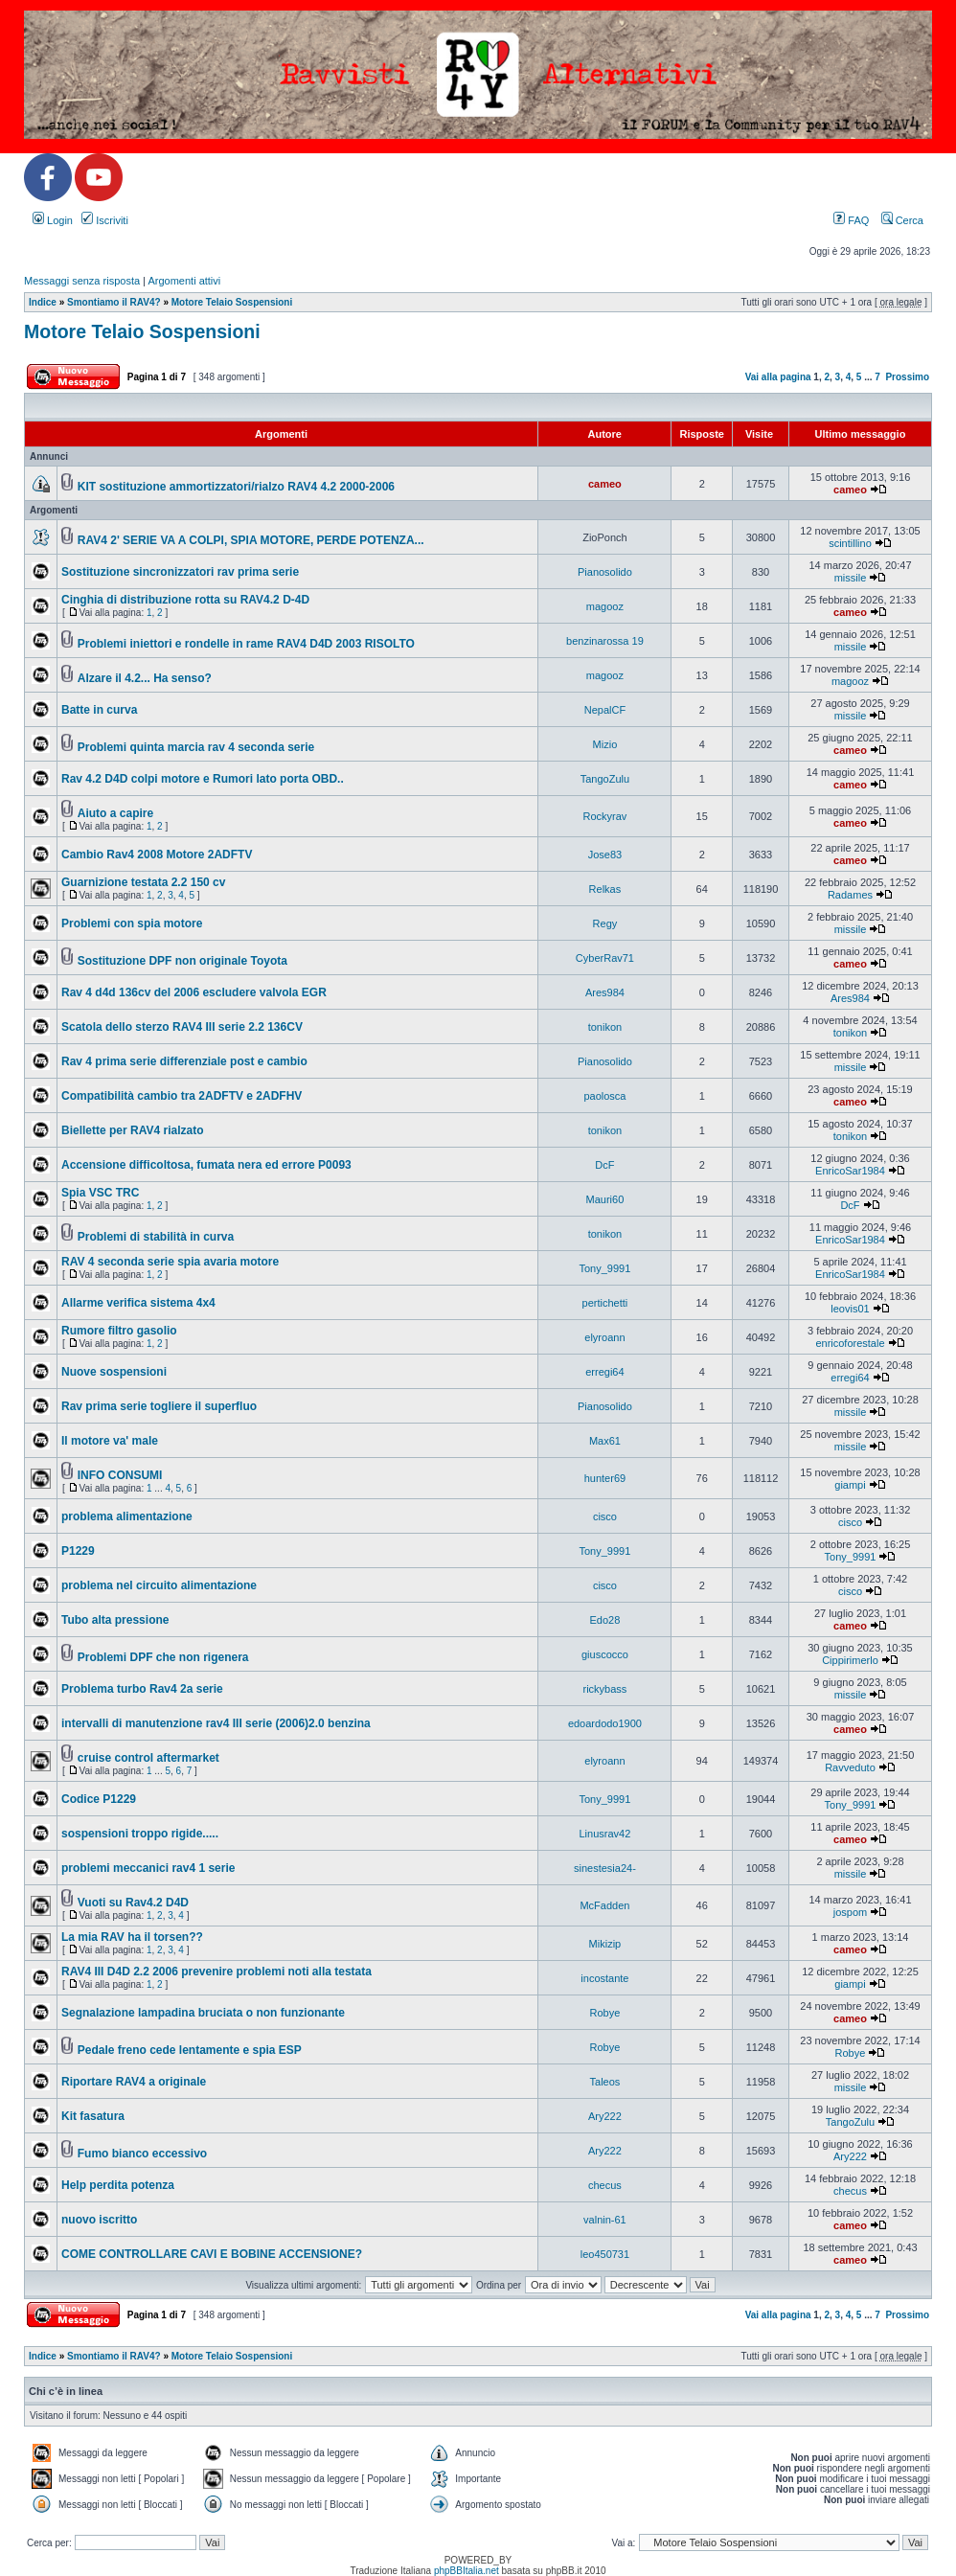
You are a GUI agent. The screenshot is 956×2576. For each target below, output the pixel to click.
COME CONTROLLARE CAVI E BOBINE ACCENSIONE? (211, 2254)
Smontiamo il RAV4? (114, 302)
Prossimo (907, 377)
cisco (605, 1516)
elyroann (604, 1337)
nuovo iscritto (99, 2219)
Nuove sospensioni (114, 1372)
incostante (604, 1978)
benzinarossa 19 (605, 641)
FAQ (851, 220)
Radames (850, 894)
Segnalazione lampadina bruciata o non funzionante (203, 2012)
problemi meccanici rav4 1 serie (148, 1868)
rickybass (605, 1689)
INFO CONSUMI (120, 1475)
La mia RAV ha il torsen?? (132, 1937)
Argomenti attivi (184, 280)
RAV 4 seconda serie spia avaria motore (170, 1261)
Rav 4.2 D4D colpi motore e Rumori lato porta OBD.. (202, 779)
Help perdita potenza (117, 2185)
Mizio (605, 744)
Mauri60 (605, 1199)
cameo (605, 484)
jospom (850, 1912)
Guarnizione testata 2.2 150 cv (143, 882)
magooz (605, 606)
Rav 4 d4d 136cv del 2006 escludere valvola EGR (194, 992)
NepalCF (605, 710)
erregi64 (604, 1372)
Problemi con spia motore (131, 923)
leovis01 (850, 1308)
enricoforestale (849, 1343)
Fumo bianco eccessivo (142, 2153)
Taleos (605, 2081)
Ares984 (605, 992)
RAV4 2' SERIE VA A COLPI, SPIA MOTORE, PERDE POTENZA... (251, 540)
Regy (605, 923)
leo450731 (604, 2254)
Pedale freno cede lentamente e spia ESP (190, 2050)
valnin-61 (604, 2219)
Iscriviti (104, 220)
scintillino (850, 543)
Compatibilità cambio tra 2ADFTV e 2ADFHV (181, 1096)
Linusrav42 (605, 1833)
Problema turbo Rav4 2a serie (142, 1689)
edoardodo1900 (605, 1723)
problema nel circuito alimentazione (159, 1585)
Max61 (605, 1441)
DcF (604, 1165)
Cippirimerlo (850, 1660)
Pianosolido (605, 572)
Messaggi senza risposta (82, 280)
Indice (43, 302)
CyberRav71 (605, 958)
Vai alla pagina (778, 377)
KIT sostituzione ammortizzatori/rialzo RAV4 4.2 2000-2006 (236, 486)
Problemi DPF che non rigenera (163, 1657)
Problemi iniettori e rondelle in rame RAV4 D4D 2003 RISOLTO (246, 643)
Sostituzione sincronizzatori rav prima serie (180, 572)
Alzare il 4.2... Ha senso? (145, 678)
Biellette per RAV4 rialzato (132, 1130)
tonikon (605, 1027)
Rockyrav (605, 816)
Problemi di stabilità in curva (156, 1236)
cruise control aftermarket (148, 1758)
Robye (605, 2012)
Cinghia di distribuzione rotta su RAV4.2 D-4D (185, 599)
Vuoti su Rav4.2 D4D (133, 1902)
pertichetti (605, 1303)
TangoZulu (604, 779)
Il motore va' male (109, 1441)
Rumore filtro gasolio (119, 1330)
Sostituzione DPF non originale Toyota (182, 961)
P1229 (78, 1551)
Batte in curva (99, 710)
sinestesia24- (605, 1868)
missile (850, 577)
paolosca (604, 1096)
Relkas (605, 889)
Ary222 (605, 2116)
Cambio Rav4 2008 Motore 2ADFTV (156, 854)
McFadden (604, 1905)
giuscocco (604, 1654)
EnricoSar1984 (850, 1170)
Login (53, 220)
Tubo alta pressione (115, 1620)
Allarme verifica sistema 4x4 (138, 1303)
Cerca (902, 220)
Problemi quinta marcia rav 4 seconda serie (196, 747)
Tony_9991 (605, 1268)
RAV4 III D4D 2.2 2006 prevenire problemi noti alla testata (216, 1971)
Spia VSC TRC (100, 1192)
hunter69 (605, 1478)
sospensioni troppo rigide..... (139, 1833)
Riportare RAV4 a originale (133, 2081)
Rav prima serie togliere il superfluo (159, 1406)
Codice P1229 (98, 1799)
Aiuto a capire (115, 813)
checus (605, 2185)
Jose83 (605, 854)
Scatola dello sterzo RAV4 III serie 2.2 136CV (182, 1027)
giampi (849, 1485)
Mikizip (605, 1943)
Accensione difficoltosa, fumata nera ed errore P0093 (206, 1165)
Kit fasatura (93, 2116)
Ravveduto (850, 1767)
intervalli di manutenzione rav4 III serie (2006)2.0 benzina (216, 1723)
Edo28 (605, 1620)
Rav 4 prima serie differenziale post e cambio (184, 1061)
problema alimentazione (127, 1516)
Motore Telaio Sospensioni (232, 302)
